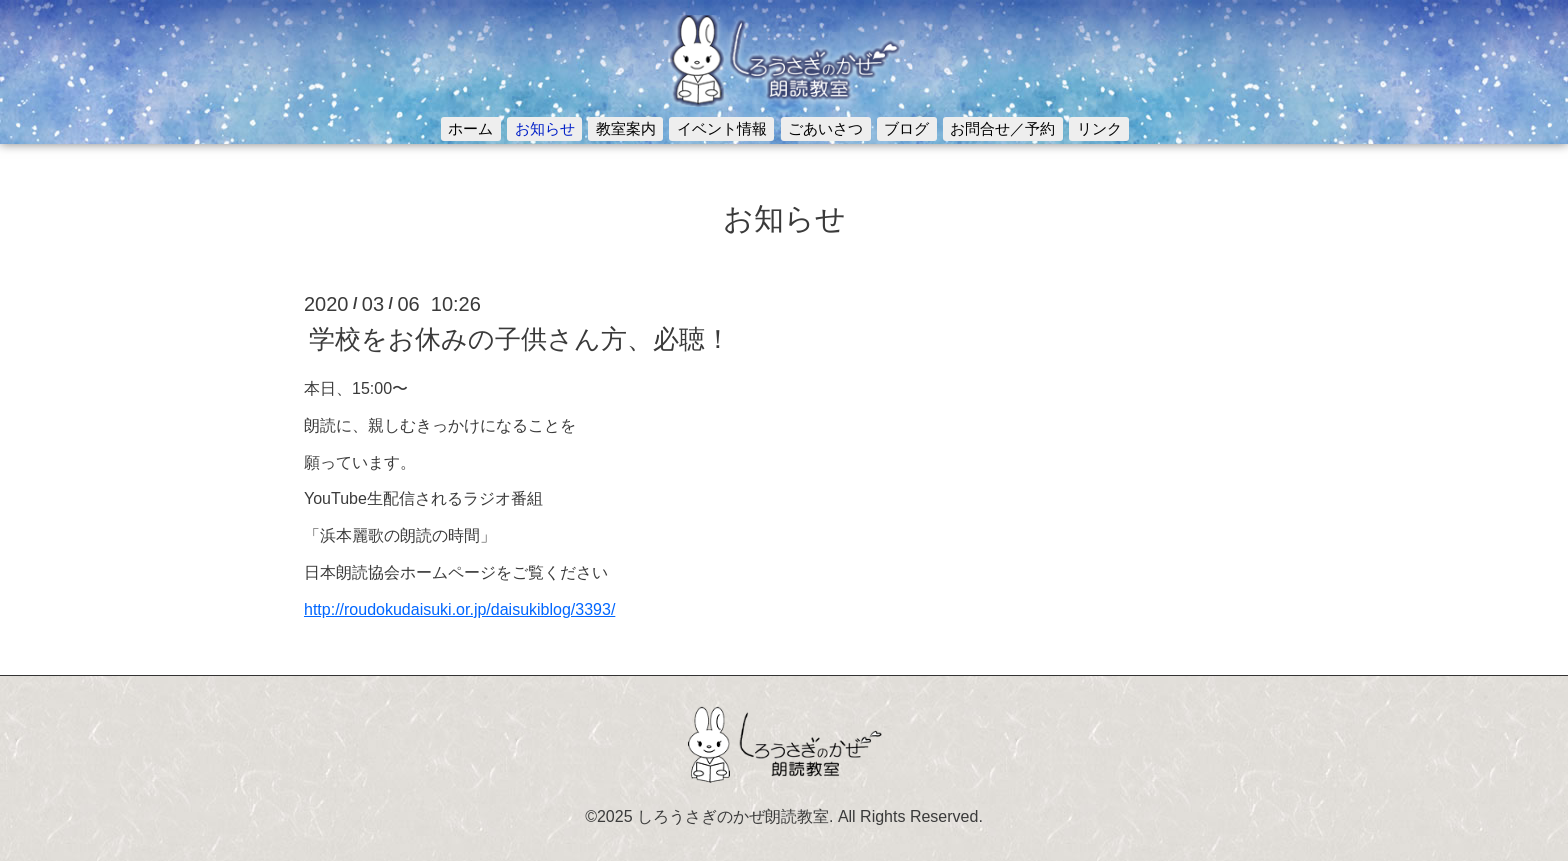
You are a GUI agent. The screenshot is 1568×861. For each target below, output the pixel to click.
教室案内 (626, 128)
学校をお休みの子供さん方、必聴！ (520, 339)
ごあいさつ (825, 128)
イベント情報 (722, 128)
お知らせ (545, 128)
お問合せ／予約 (1002, 128)
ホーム (470, 128)
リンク (1099, 128)
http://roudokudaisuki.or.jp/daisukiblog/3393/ (459, 609)
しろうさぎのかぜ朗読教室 (733, 816)
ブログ (906, 128)
